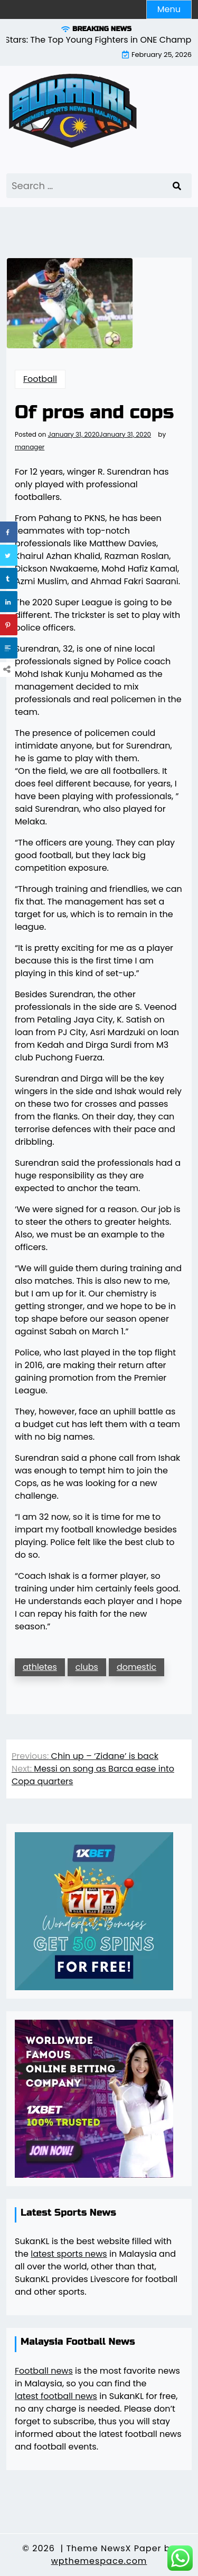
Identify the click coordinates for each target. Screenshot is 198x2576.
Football (40, 379)
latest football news (56, 2396)
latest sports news (69, 2254)
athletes (40, 1667)
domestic (136, 1667)
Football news (44, 2371)
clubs (87, 1667)
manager (29, 447)
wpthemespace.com (99, 2561)
